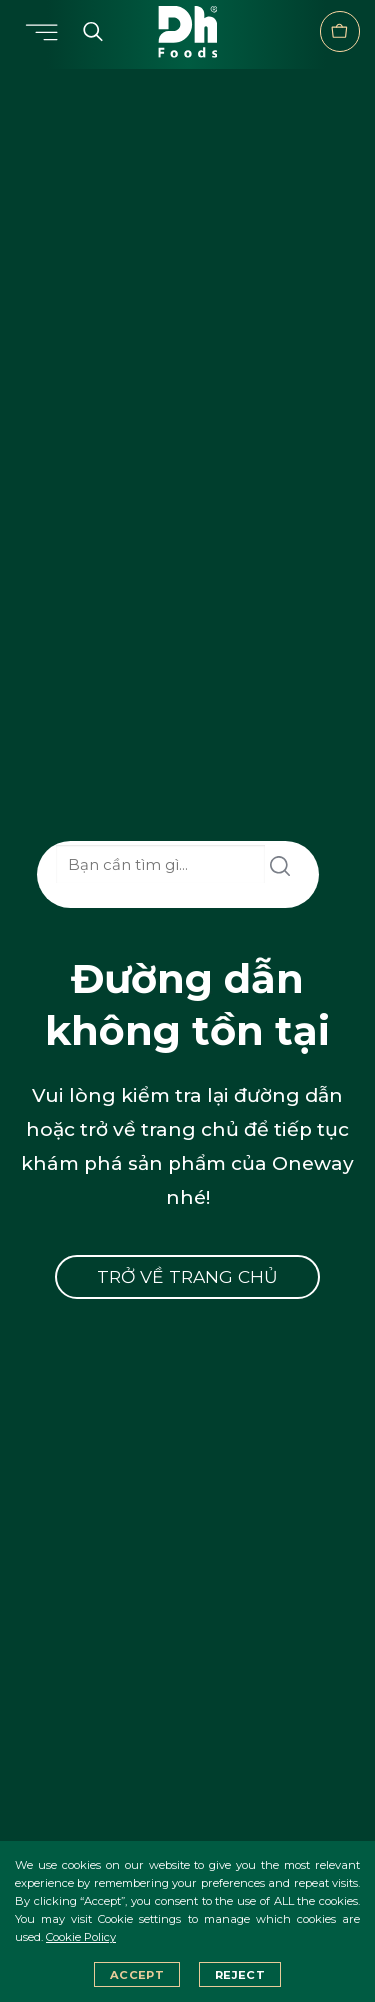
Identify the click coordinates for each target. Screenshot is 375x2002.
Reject (240, 1975)
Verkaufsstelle (339, 31)
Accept (137, 1975)
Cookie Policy (81, 1937)
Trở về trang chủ (187, 1276)
